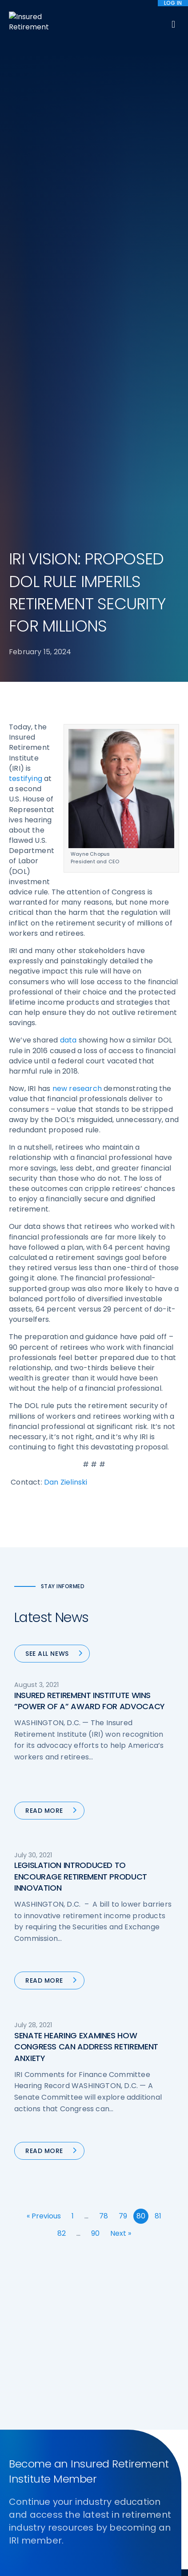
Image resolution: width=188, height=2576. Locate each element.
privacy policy (141, 2539)
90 (95, 1741)
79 (123, 1724)
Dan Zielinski (66, 989)
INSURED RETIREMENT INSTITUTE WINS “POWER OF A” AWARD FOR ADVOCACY (89, 1208)
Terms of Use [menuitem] (68, 2502)
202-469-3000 (80, 2385)
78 (103, 1724)
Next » (120, 1741)
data (68, 548)
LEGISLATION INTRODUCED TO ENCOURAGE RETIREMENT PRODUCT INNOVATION (80, 1384)
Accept (96, 2563)
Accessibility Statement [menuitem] (129, 2502)
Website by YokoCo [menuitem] (41, 2524)
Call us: (20, 2385)
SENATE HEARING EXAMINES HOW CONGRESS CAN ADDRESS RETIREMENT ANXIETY (86, 1554)
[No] (176, 2552)
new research (77, 596)
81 (158, 1724)
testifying (25, 286)
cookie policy (93, 2548)
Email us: (23, 2399)
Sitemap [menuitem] (26, 2502)
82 (61, 1741)
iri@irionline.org (83, 2399)
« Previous (44, 1724)
